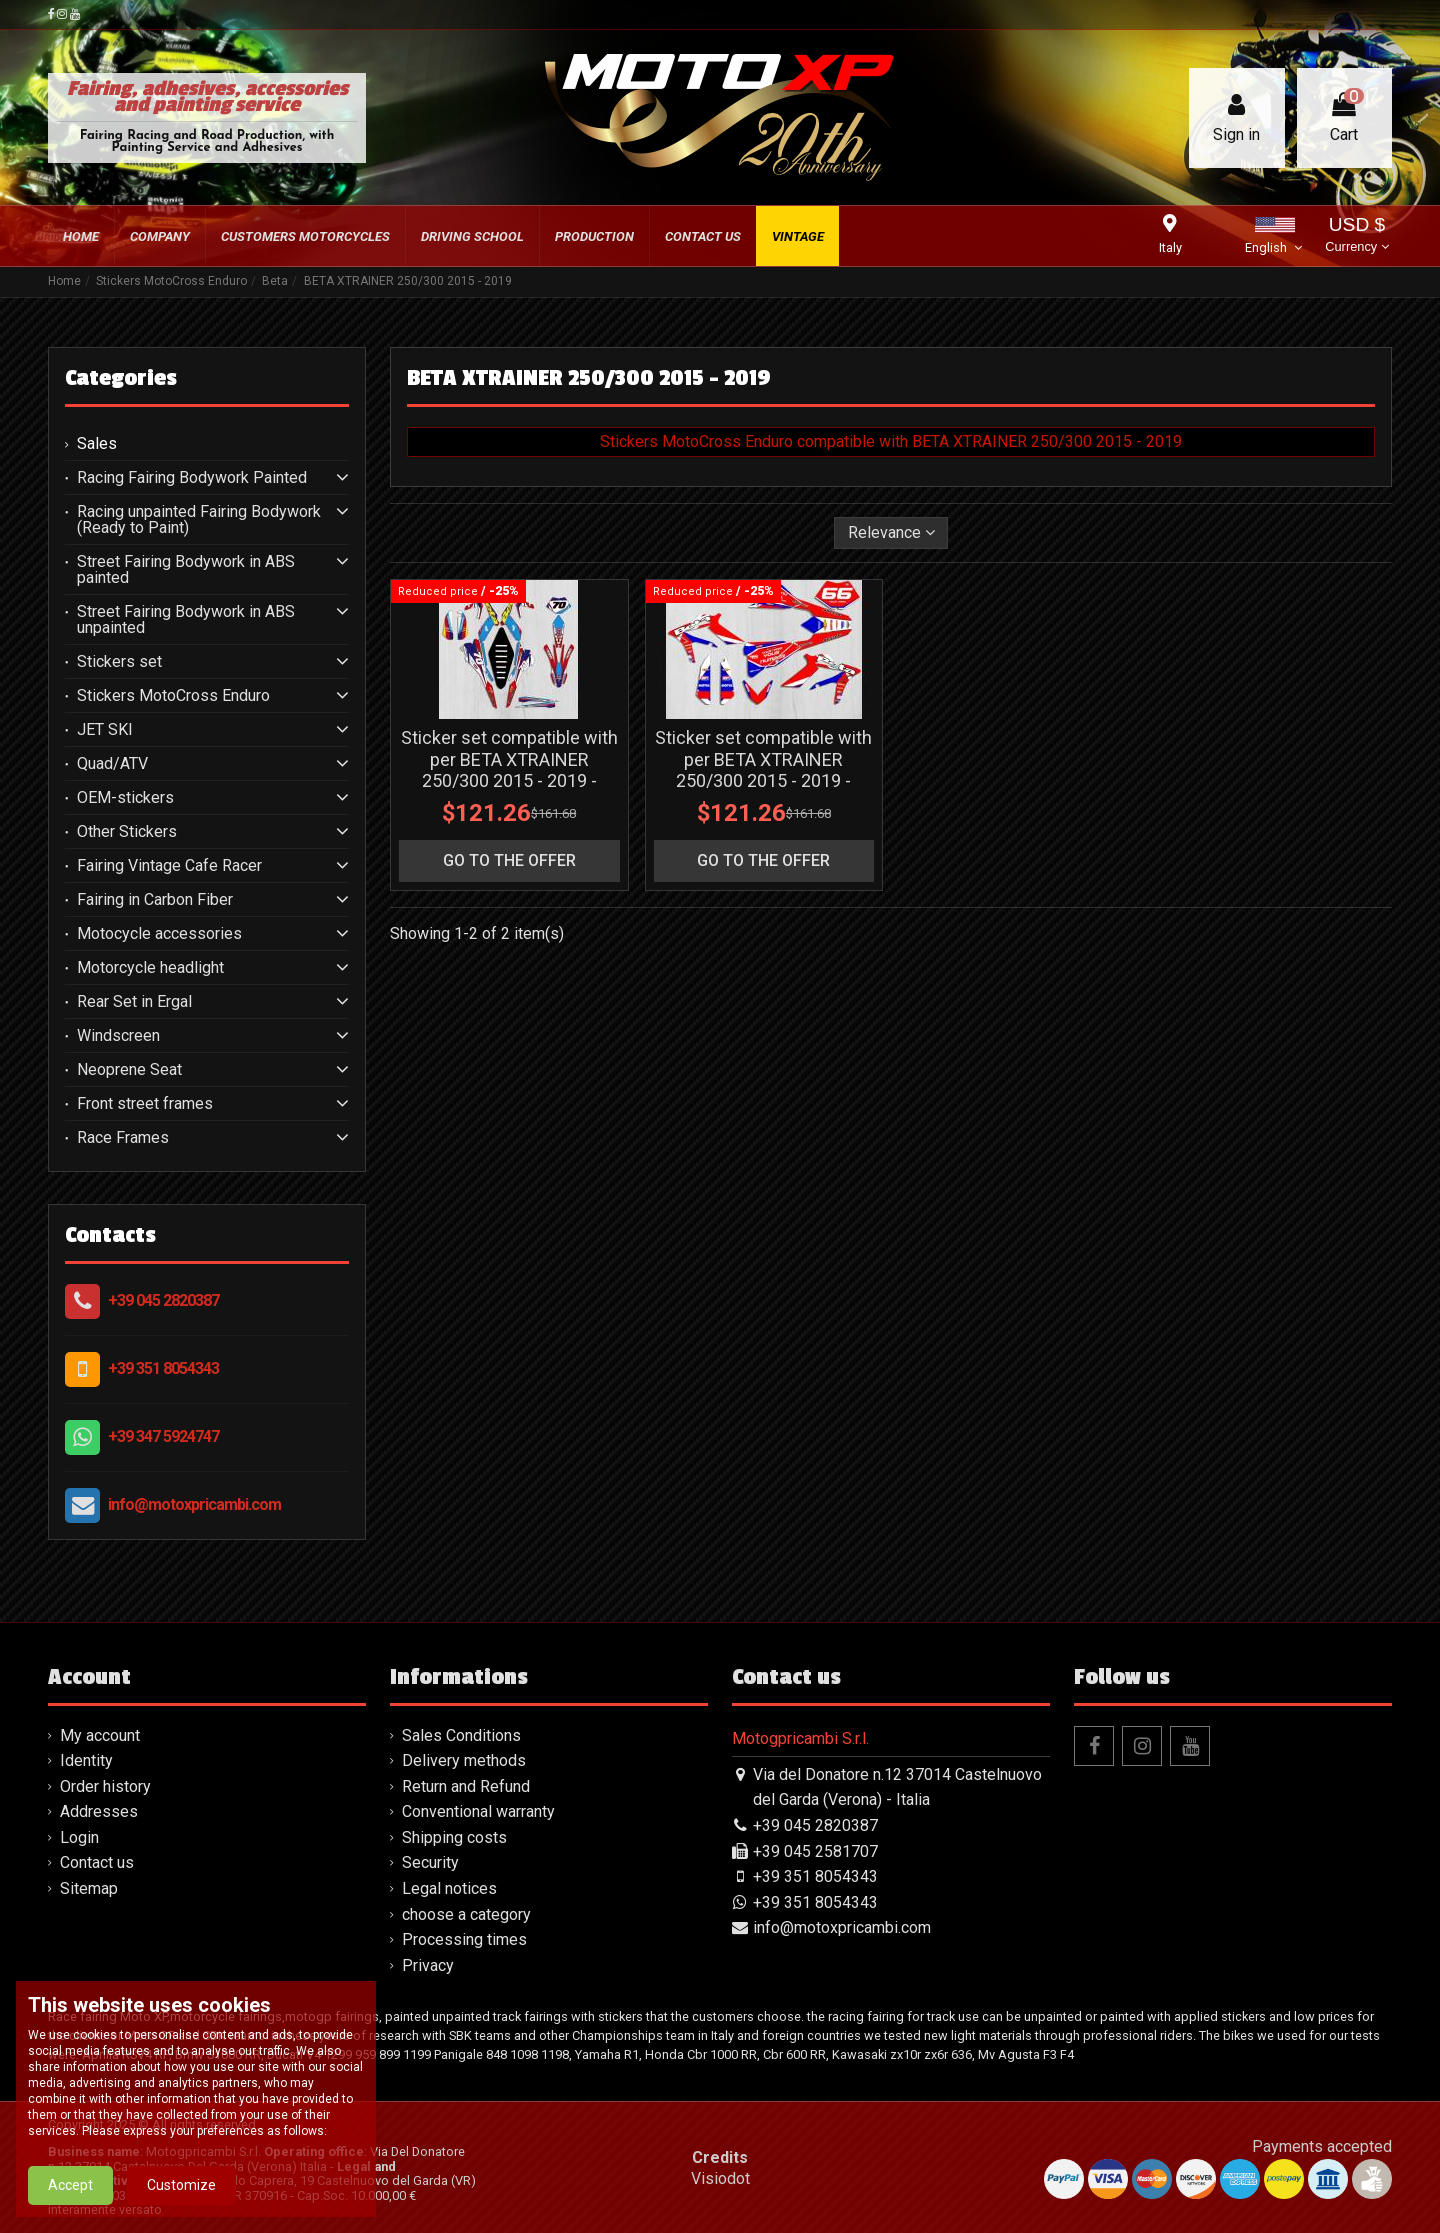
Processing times (464, 1939)
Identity (86, 1760)
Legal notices (449, 1888)
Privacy (428, 1965)
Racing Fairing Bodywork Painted (192, 478)
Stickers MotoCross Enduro (173, 696)
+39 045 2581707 (815, 1851)
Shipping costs (454, 1837)
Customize (181, 2190)
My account (100, 1735)
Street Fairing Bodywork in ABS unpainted (186, 620)
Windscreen (118, 1036)
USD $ (1356, 236)
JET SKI (105, 730)
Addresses (99, 1811)
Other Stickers (127, 832)
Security (430, 1862)
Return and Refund (466, 1786)
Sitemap (89, 1888)
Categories (121, 378)
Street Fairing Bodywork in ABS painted (186, 570)
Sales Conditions (461, 1735)
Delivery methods (464, 1760)
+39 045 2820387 (163, 1300)
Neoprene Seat (129, 1070)
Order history (105, 1786)
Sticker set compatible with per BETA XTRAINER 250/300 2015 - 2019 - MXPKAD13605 (763, 770)
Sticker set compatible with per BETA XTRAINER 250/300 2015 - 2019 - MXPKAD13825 (509, 770)
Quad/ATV (112, 764)
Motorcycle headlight (150, 968)
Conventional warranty (478, 1811)
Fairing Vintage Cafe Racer (169, 866)
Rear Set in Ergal (134, 1002)
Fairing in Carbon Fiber (155, 900)
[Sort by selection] (891, 533)
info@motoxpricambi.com (194, 1504)
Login (79, 1837)
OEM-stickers (125, 798)
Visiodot (720, 2178)
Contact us (97, 1862)
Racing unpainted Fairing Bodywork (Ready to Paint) (199, 520)
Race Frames (123, 1138)
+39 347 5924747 (163, 1436)
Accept (70, 2190)
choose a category (466, 1914)
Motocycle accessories (159, 934)
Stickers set (119, 662)
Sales (97, 444)
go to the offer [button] (509, 860)
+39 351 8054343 (163, 1368)
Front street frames (145, 1104)
